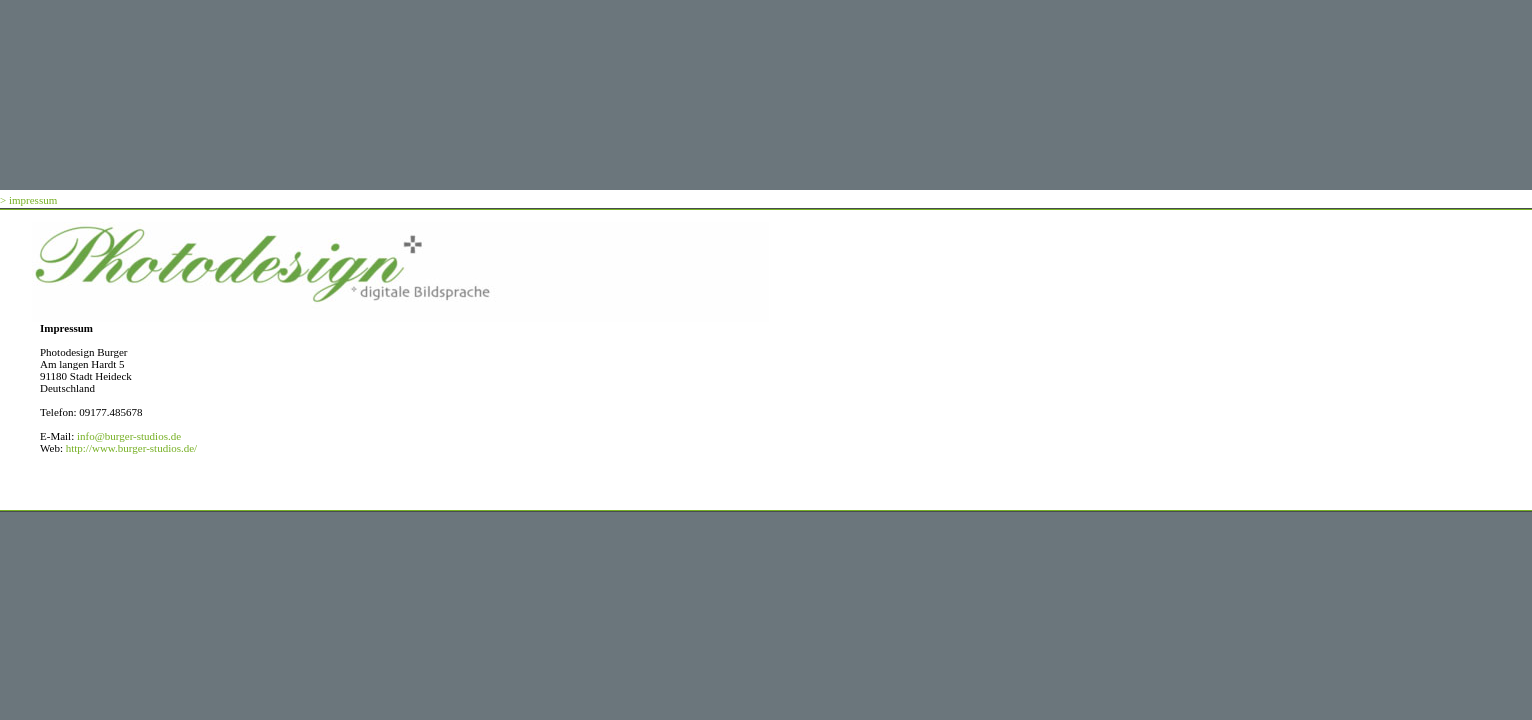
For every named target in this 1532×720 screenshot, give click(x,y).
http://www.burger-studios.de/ (131, 448)
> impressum (28, 200)
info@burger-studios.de (129, 436)
